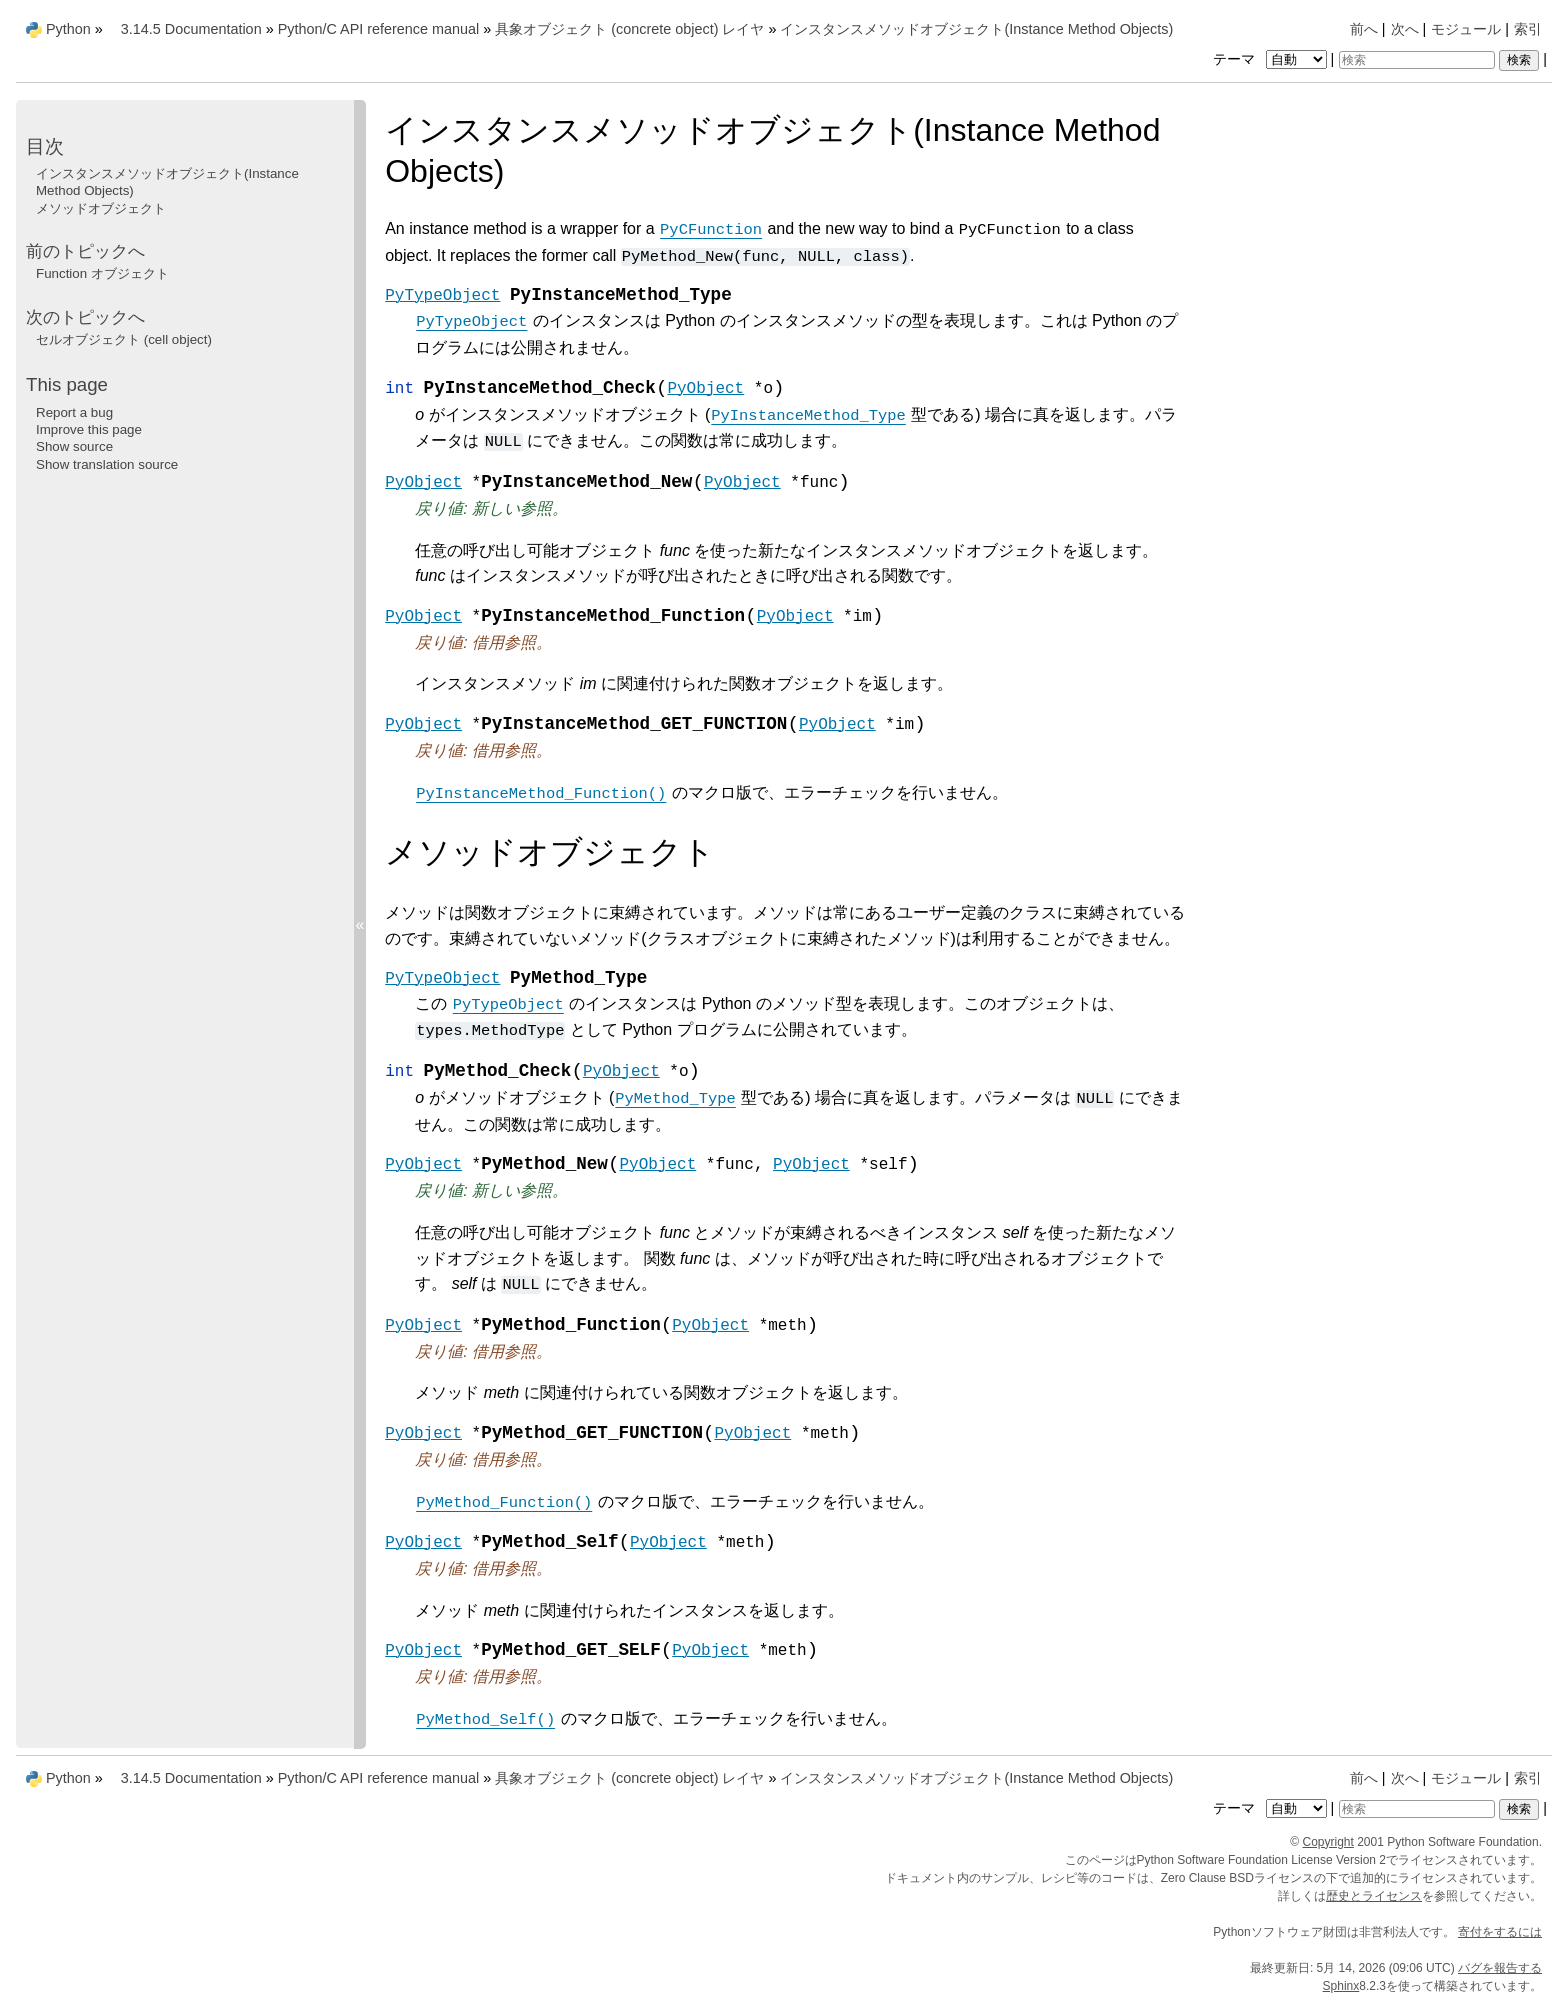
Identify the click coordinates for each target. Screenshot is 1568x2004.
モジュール (1466, 29)
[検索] (1417, 60)
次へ (1405, 29)
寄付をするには (1500, 1932)
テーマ (1272, 59)
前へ (1364, 29)
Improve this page (89, 429)
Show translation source (107, 464)
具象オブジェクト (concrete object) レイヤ (629, 29)
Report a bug (74, 412)
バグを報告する (1500, 1968)
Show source (74, 446)
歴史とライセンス (1374, 1896)
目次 (45, 146)
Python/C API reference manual (379, 29)
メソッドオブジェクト (101, 208)
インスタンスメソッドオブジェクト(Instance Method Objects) (976, 29)
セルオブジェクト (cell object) (124, 339)
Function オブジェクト (102, 273)
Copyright (1328, 1842)
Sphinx (1341, 1986)
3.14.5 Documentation (191, 29)
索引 (1528, 29)
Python (68, 29)
